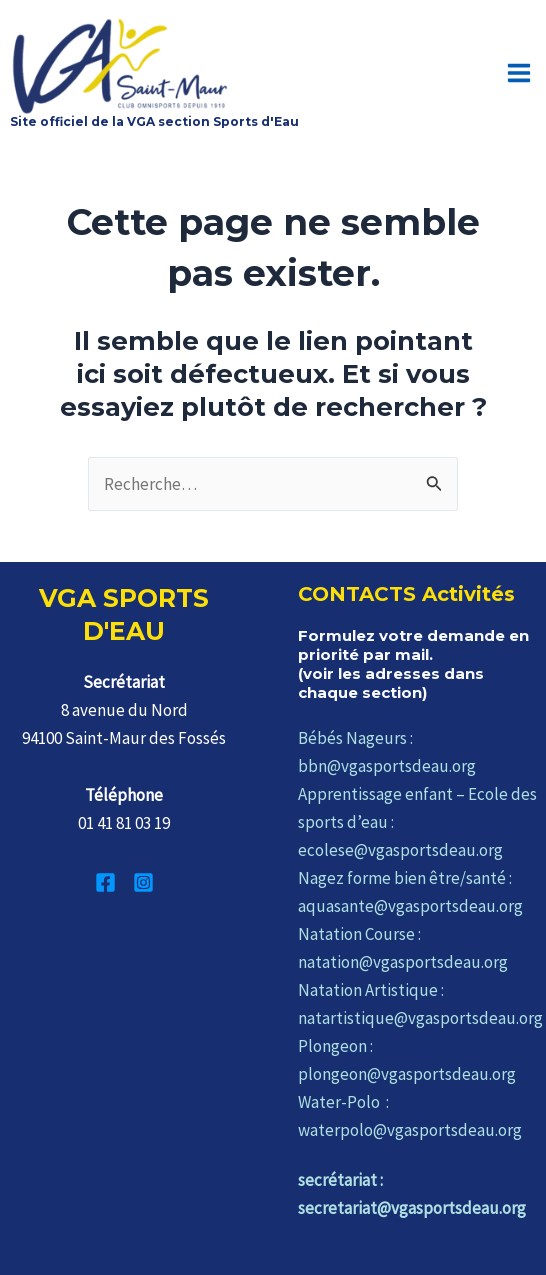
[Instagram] (143, 876)
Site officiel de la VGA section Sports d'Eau (154, 115)
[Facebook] (105, 876)
